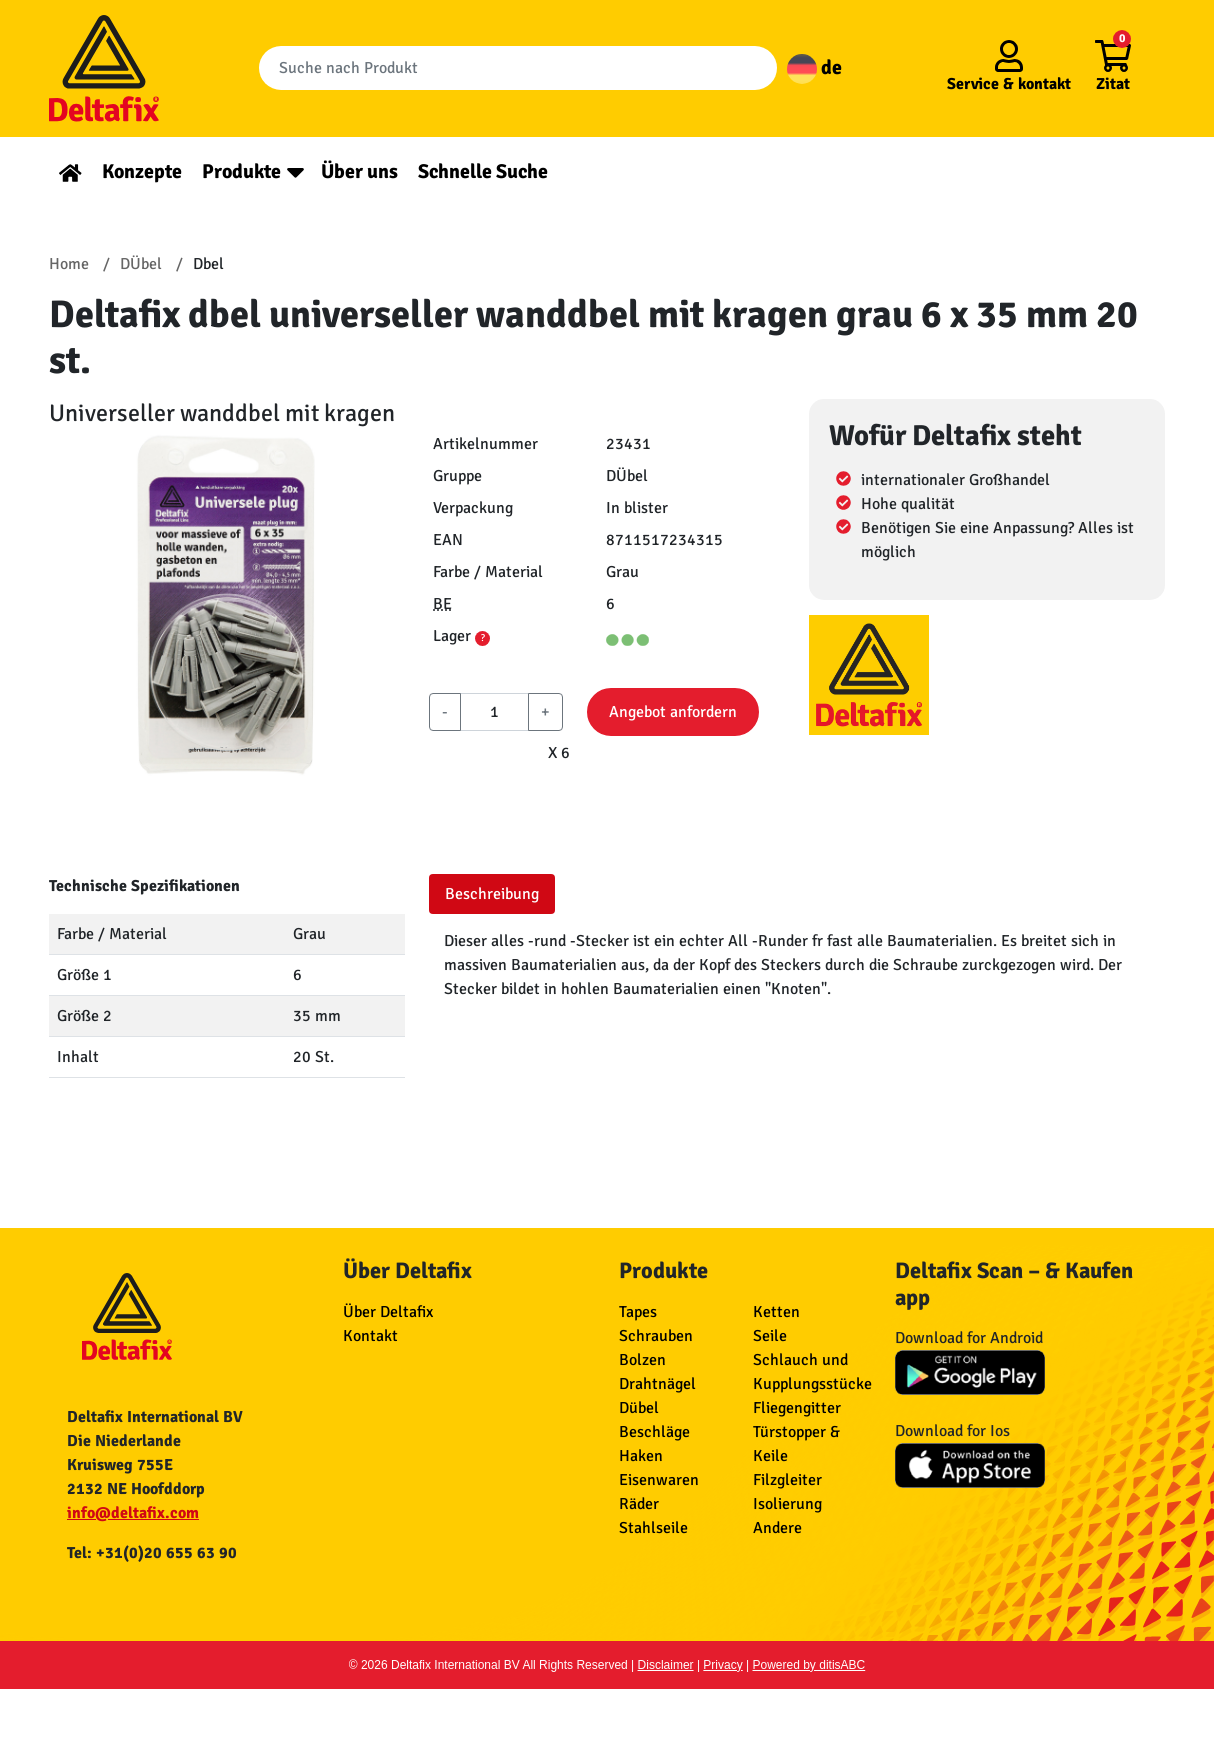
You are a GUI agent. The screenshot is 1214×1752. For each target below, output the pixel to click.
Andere (777, 1528)
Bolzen (642, 1360)
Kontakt (370, 1336)
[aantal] (494, 712)
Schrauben (656, 1336)
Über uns (359, 171)
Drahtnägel (657, 1384)
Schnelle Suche (483, 171)
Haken (641, 1456)
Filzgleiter (787, 1480)
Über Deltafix (388, 1312)
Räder (639, 1504)
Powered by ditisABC (809, 1665)
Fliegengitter (797, 1408)
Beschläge (654, 1432)
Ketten (776, 1312)
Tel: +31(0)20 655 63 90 (152, 1553)
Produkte (241, 171)
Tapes (638, 1312)
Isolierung (787, 1504)
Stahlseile (653, 1528)
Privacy (722, 1665)
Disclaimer (666, 1665)
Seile (770, 1336)
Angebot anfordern (673, 712)
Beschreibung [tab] (492, 894)
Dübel (639, 1408)
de (814, 67)
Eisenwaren (659, 1480)
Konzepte (142, 171)
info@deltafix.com (133, 1513)
